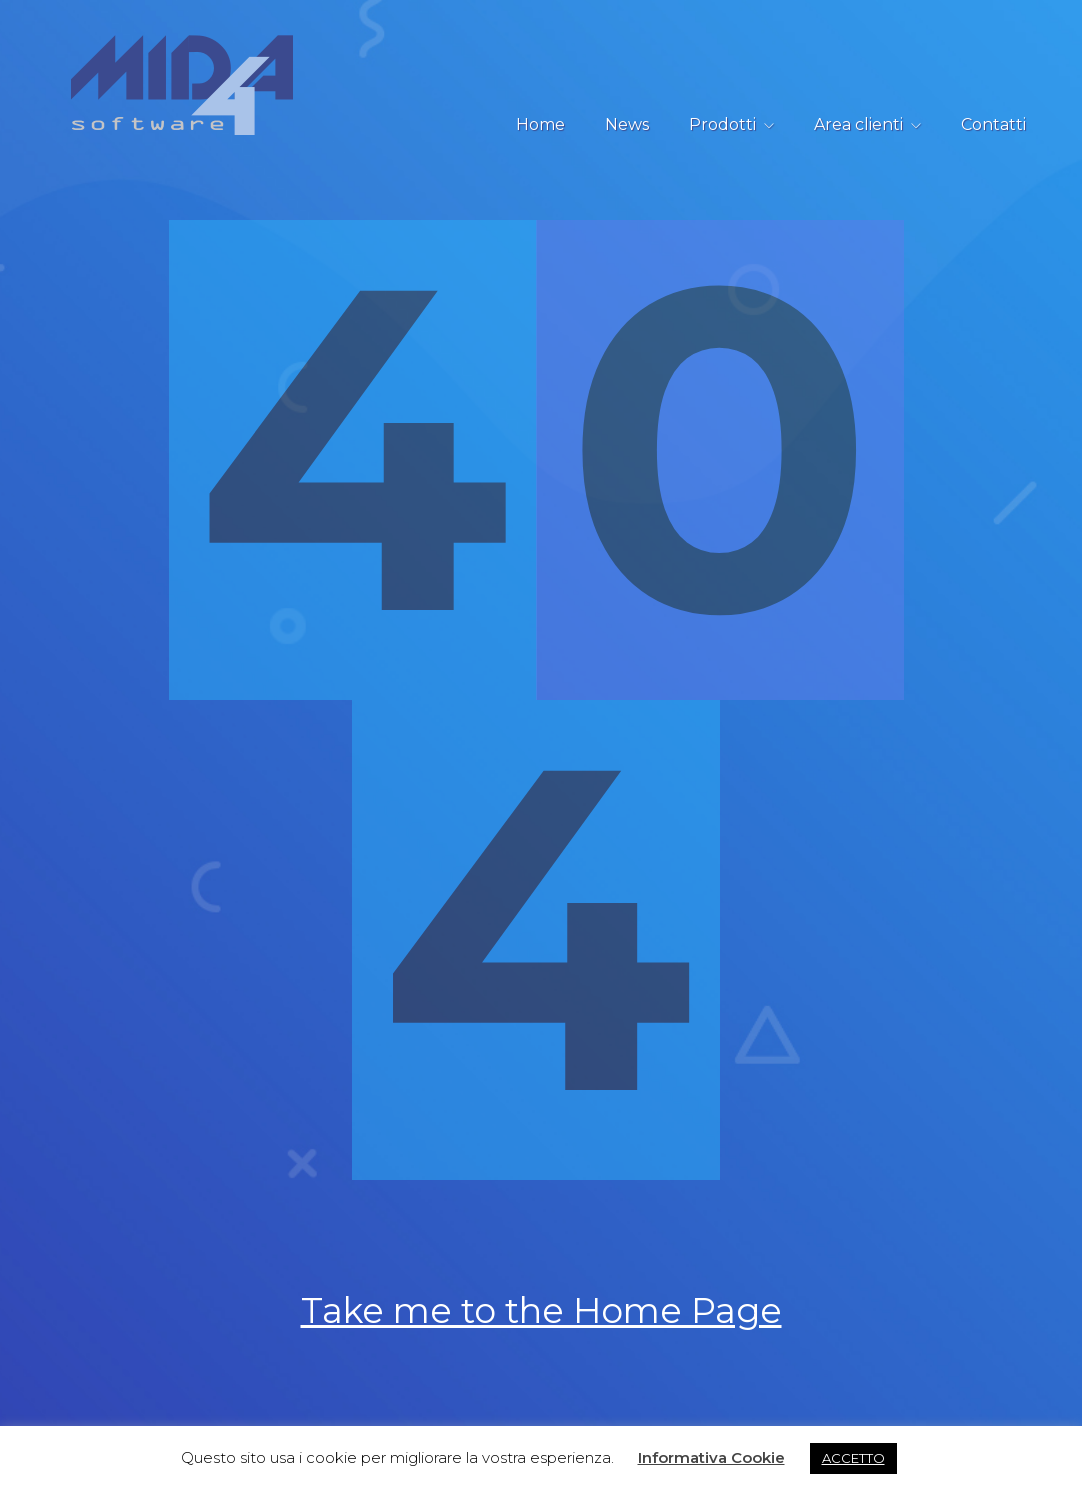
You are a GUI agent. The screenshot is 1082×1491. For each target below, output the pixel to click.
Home (540, 124)
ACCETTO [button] (853, 1458)
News (627, 124)
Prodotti (722, 124)
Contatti (993, 124)
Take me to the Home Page (541, 1315)
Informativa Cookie (711, 1457)
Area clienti (858, 124)
